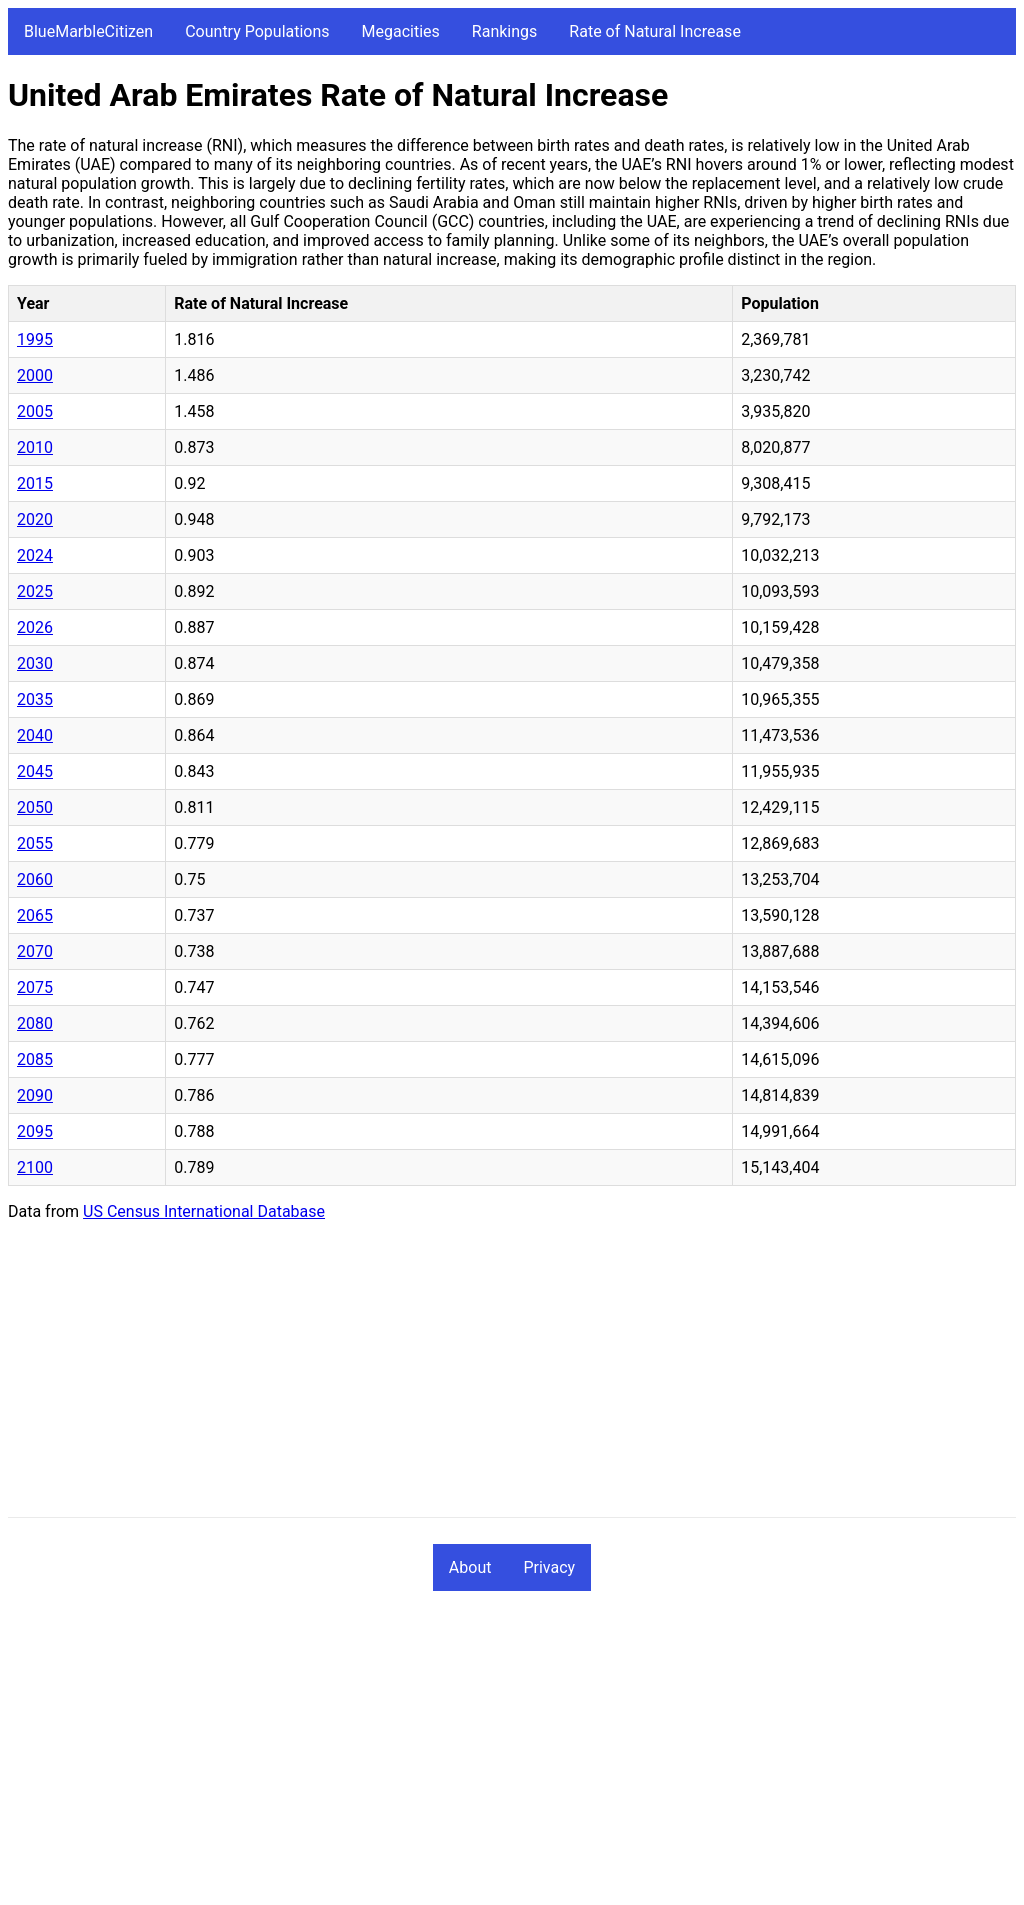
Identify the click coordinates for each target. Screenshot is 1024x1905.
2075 (35, 987)
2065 (35, 915)
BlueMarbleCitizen (88, 31)
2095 (35, 1131)
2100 (35, 1167)
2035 (35, 699)
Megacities (401, 31)
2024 (35, 555)
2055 (35, 843)
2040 (35, 735)
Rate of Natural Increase (655, 31)
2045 (35, 771)
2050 (35, 807)
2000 (35, 375)
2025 (35, 591)
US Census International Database (204, 1211)
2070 (35, 951)
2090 (35, 1095)
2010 (35, 447)
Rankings (504, 31)
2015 (35, 483)
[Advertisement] (512, 1377)
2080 (35, 1023)
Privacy (549, 1567)
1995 (35, 339)
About (470, 1567)
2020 (35, 519)
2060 (35, 879)
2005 (35, 411)
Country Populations (257, 31)
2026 (35, 627)
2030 (35, 663)
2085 (35, 1059)
